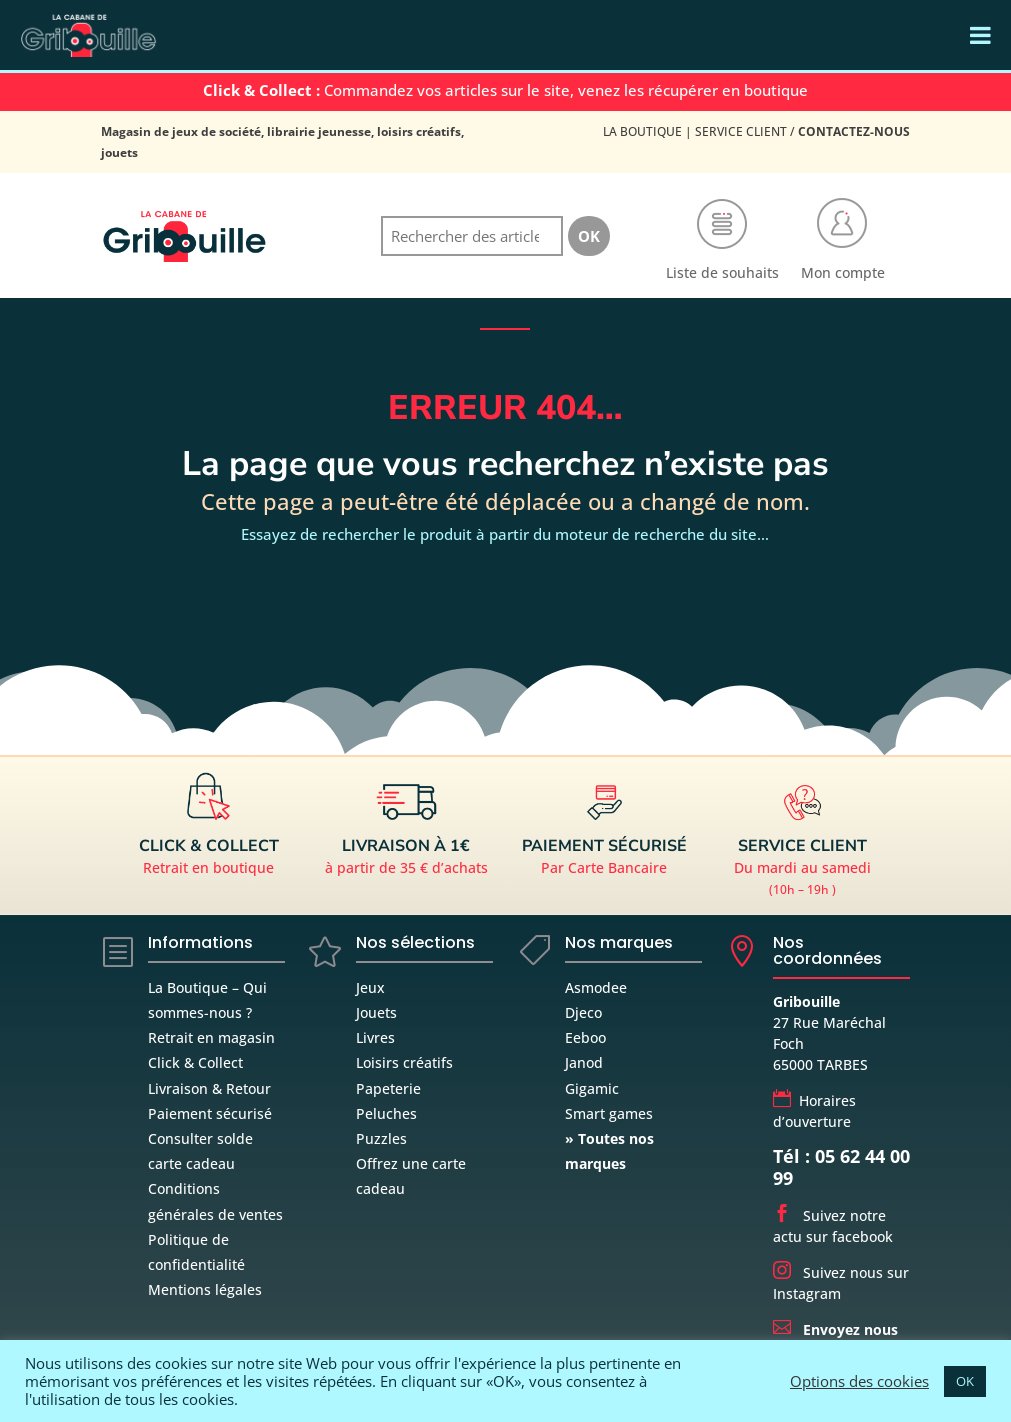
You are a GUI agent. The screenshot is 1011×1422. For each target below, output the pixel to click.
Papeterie (388, 1088)
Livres (375, 1037)
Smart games (609, 1113)
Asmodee (596, 987)
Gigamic (592, 1088)
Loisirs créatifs (404, 1062)
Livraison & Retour (209, 1088)
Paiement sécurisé (210, 1113)
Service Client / (802, 131)
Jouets (376, 1012)
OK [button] (965, 1381)
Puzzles (381, 1138)
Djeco (583, 1012)
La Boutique (642, 131)
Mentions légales (205, 1289)
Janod (584, 1062)
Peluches (386, 1113)
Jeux (370, 987)
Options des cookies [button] (859, 1381)
